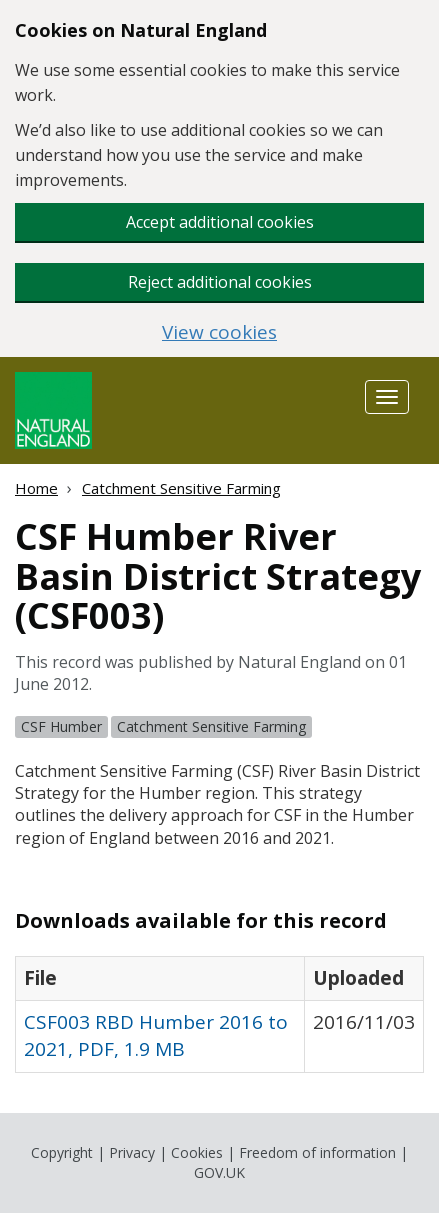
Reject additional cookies (220, 282)
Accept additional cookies (220, 222)
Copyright (62, 1152)
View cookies (219, 332)
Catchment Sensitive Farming (181, 488)
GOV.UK (219, 1172)
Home (36, 488)
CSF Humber (61, 726)
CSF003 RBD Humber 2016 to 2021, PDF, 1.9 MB (156, 1035)
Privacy (132, 1152)
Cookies (197, 1152)
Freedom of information (317, 1152)
